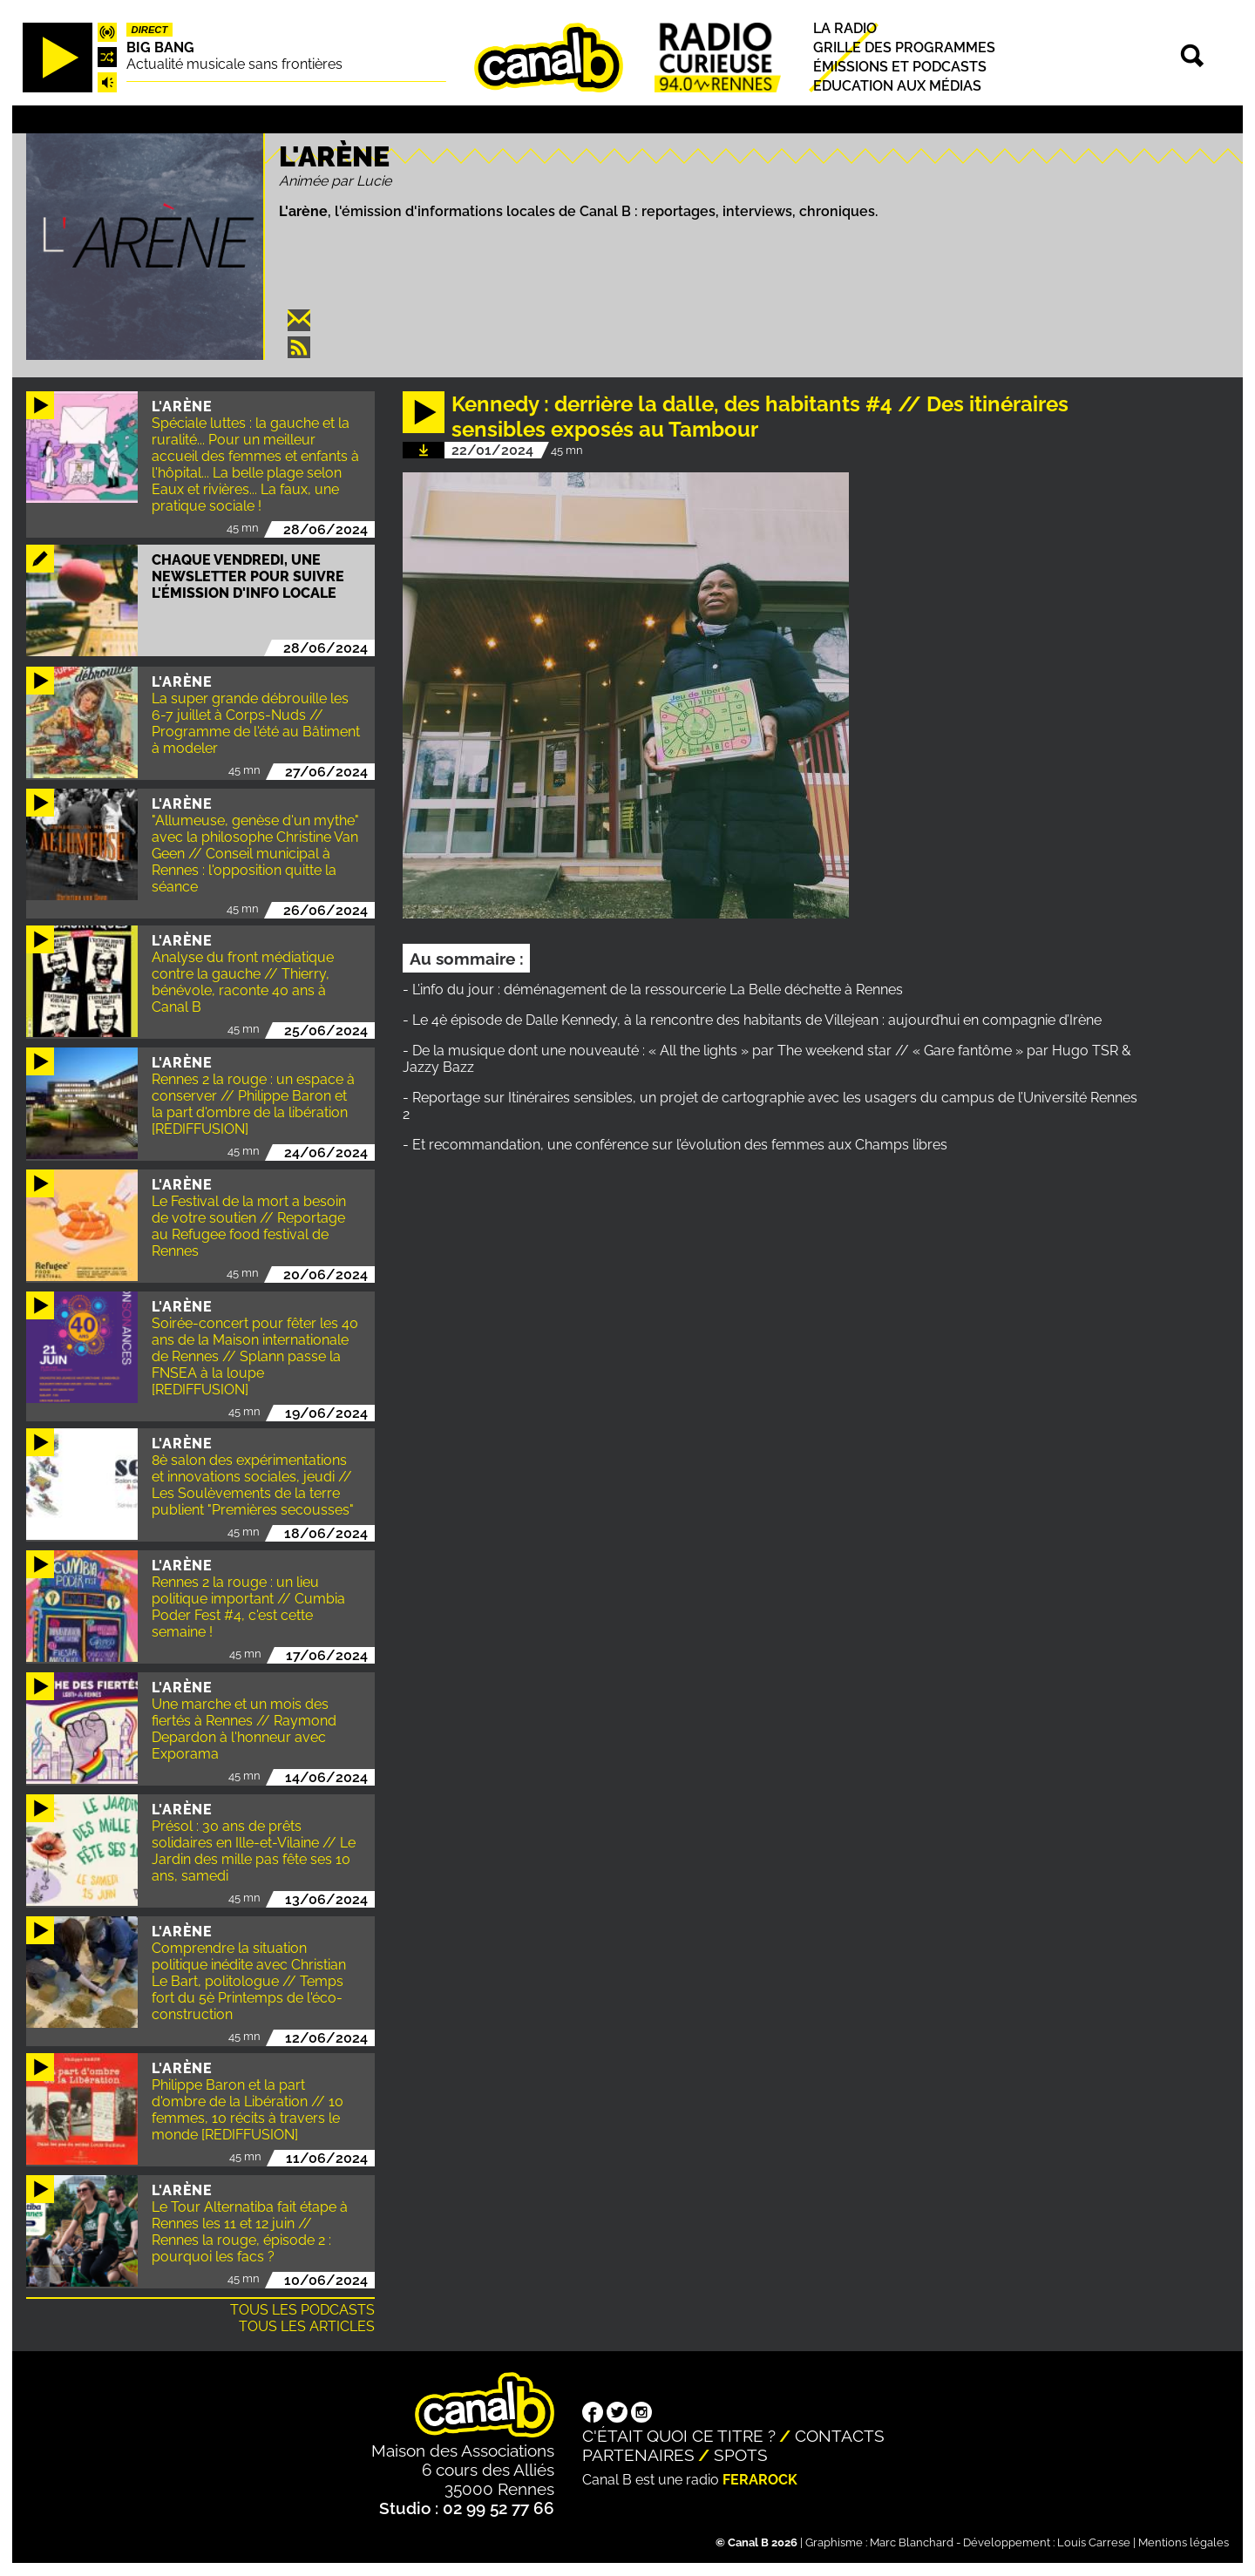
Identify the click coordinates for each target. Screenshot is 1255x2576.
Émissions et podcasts (900, 66)
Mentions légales (1183, 2542)
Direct (150, 29)
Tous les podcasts (302, 2309)
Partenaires (638, 2454)
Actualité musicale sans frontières (234, 64)
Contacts (840, 2435)
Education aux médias (897, 86)
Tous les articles (307, 2326)
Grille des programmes (904, 47)
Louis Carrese (1093, 2542)
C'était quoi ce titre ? (679, 2435)
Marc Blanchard (911, 2542)
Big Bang (160, 47)
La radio (845, 28)
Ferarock (759, 2479)
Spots (741, 2454)
